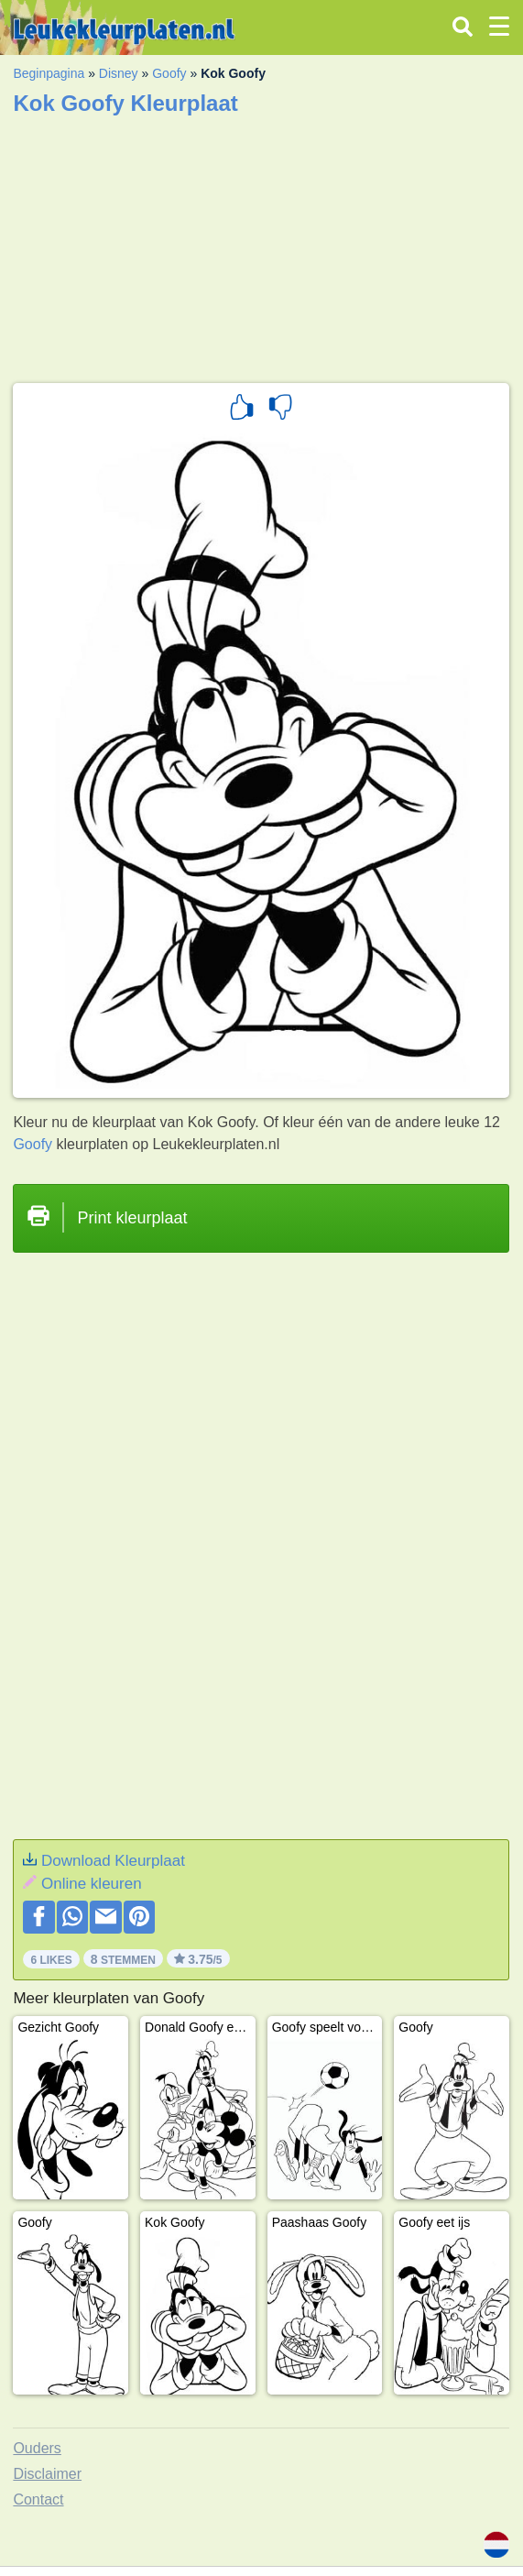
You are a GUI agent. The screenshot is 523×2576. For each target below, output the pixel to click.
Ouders (36, 2448)
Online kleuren (91, 1883)
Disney (118, 73)
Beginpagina (48, 73)
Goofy (169, 73)
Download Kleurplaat (113, 1860)
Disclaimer (47, 2474)
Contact (38, 2499)
